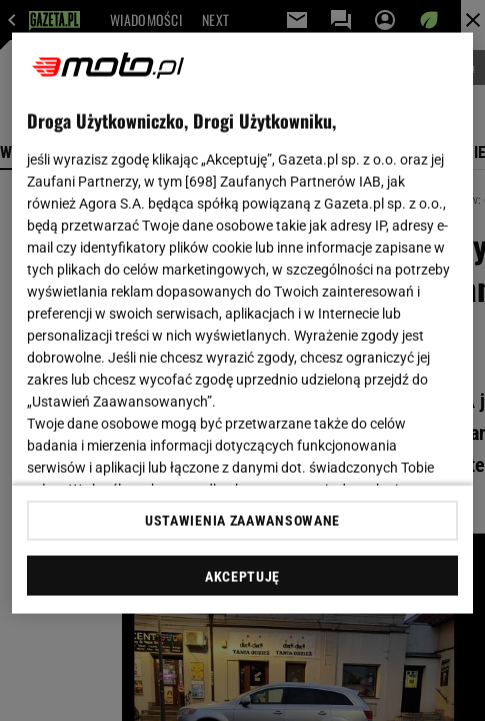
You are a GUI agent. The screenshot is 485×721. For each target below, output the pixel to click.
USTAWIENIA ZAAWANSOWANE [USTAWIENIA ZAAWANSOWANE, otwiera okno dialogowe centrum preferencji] (242, 520)
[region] (242, 323)
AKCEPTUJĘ (242, 576)
